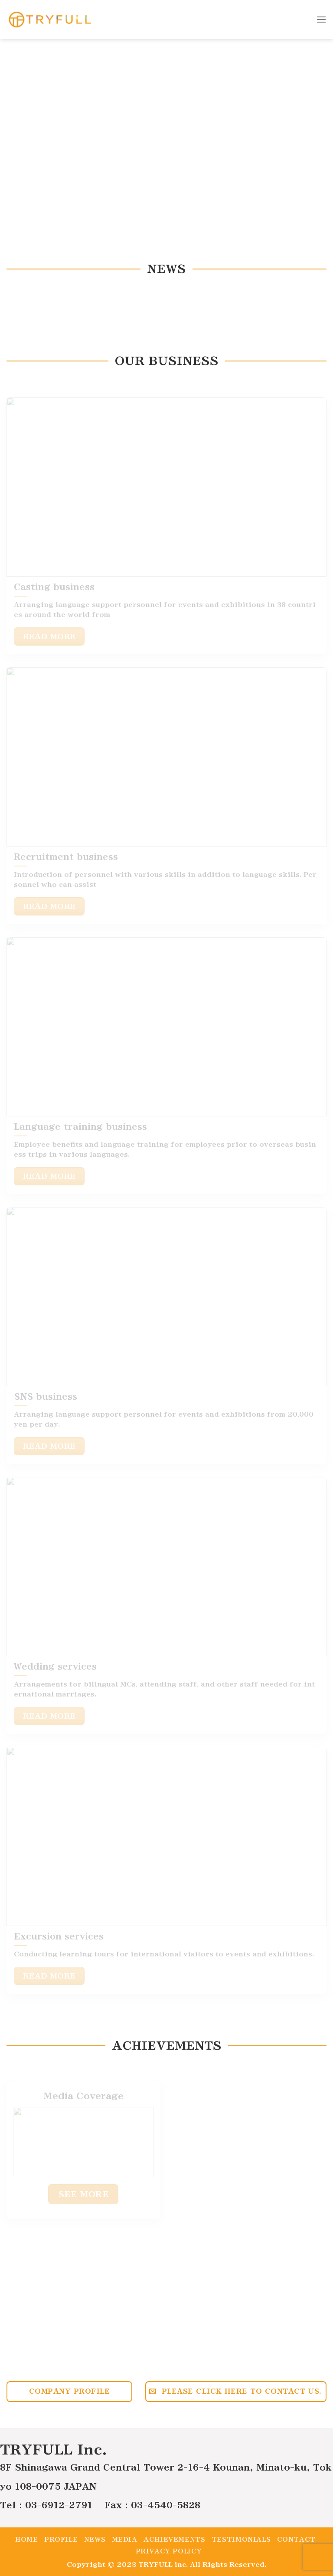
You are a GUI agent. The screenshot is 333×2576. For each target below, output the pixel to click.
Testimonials (241, 2540)
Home (26, 2540)
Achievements (174, 2540)
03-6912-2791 (58, 2505)
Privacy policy (169, 2551)
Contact (296, 2540)
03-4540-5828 (165, 2505)
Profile (61, 2540)
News (94, 2540)
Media (124, 2540)
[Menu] (321, 19)
